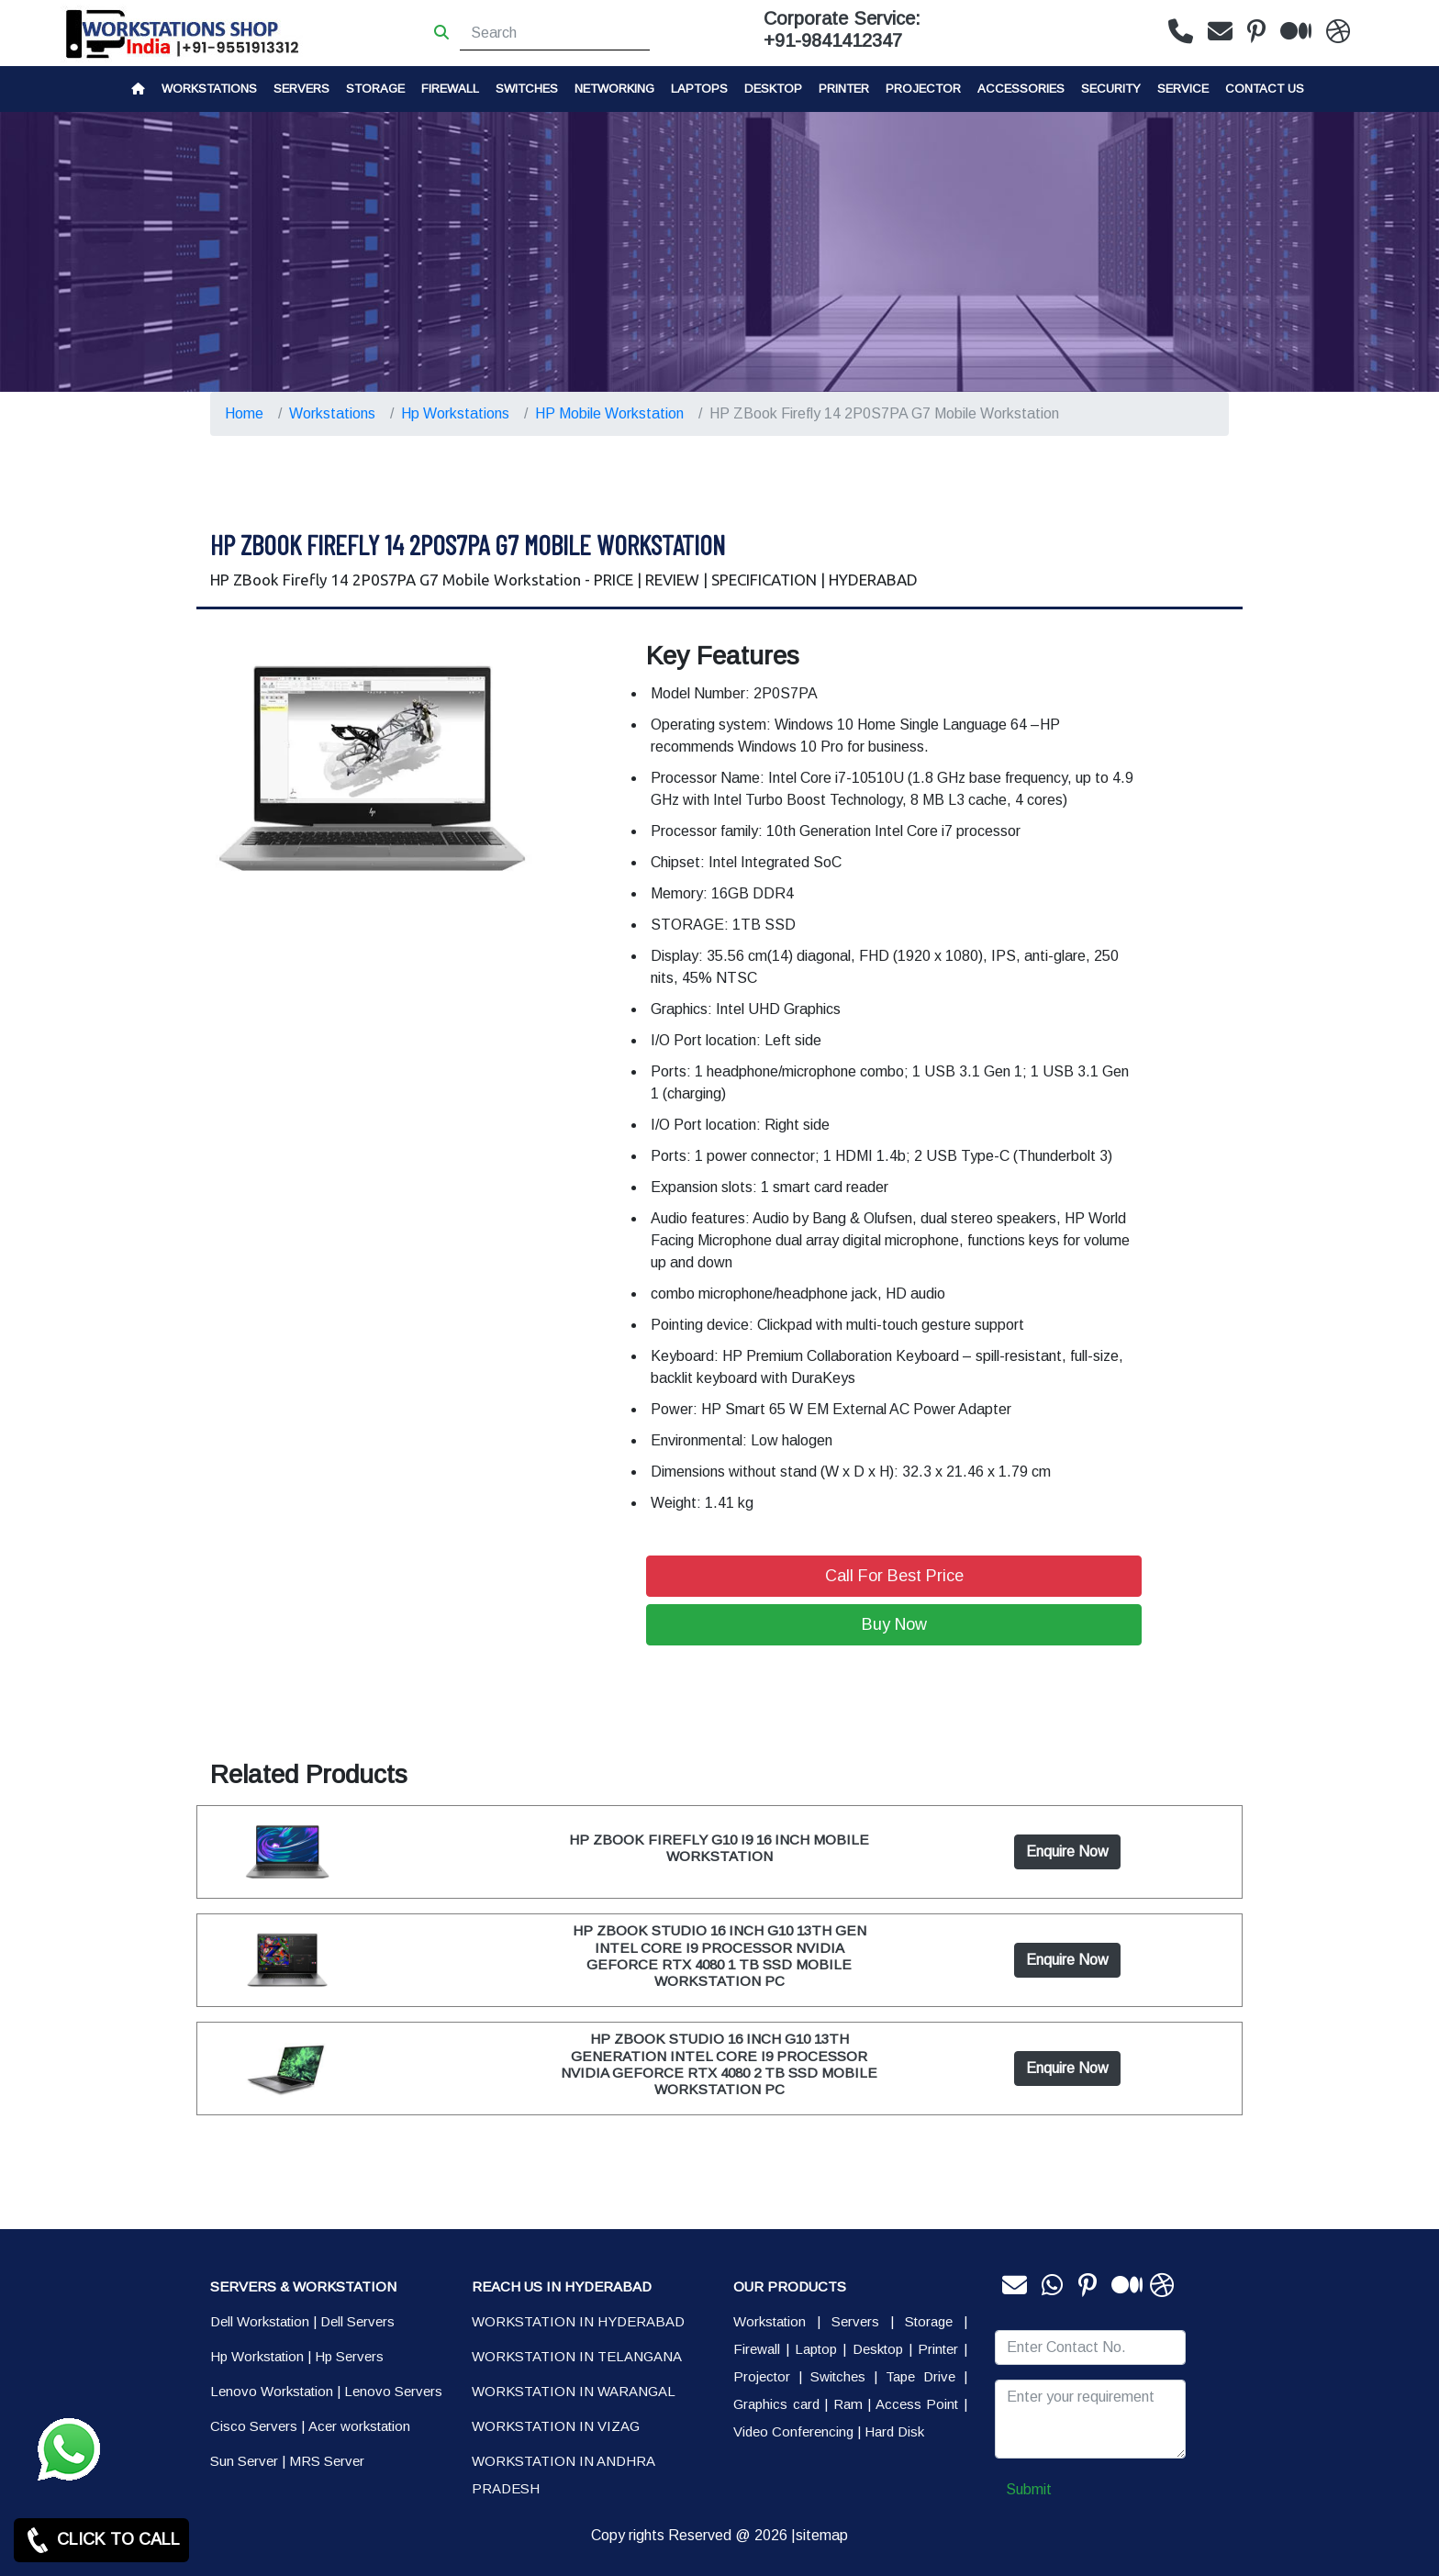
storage (375, 88)
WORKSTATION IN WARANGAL (573, 2391)
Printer (938, 2349)
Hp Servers (349, 2356)
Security (1111, 88)
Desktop (773, 88)
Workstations (209, 88)
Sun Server (244, 2461)
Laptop (816, 2349)
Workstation (769, 2321)
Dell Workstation (259, 2321)
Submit (1029, 2489)
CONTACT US (1264, 88)
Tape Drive (920, 2376)
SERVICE (1183, 88)
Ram (848, 2404)
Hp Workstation (257, 2356)
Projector (923, 88)
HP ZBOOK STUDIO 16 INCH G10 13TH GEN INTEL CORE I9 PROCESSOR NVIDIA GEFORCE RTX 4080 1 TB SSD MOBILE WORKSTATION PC (719, 1956)
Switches (527, 88)
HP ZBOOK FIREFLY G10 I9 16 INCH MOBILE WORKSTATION (719, 1848)
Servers (301, 88)
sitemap (822, 2535)
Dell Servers (357, 2321)
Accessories (1021, 88)
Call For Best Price (894, 1576)
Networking (614, 88)
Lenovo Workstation (271, 2391)
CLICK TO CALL (101, 2540)
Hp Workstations (455, 413)
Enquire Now (1067, 1851)
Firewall (450, 88)
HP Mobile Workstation (609, 413)
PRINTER (844, 88)
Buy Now (894, 1624)
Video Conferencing (793, 2431)
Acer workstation (359, 2426)
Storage (929, 2321)
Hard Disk (894, 2431)
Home (244, 413)
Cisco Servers (253, 2426)
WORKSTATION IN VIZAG (556, 2426)
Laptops (699, 88)
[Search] (555, 33)
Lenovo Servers (393, 2391)
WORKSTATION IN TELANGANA (577, 2356)
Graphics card (776, 2404)
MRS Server (326, 2461)
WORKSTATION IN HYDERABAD (578, 2321)
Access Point (917, 2404)
